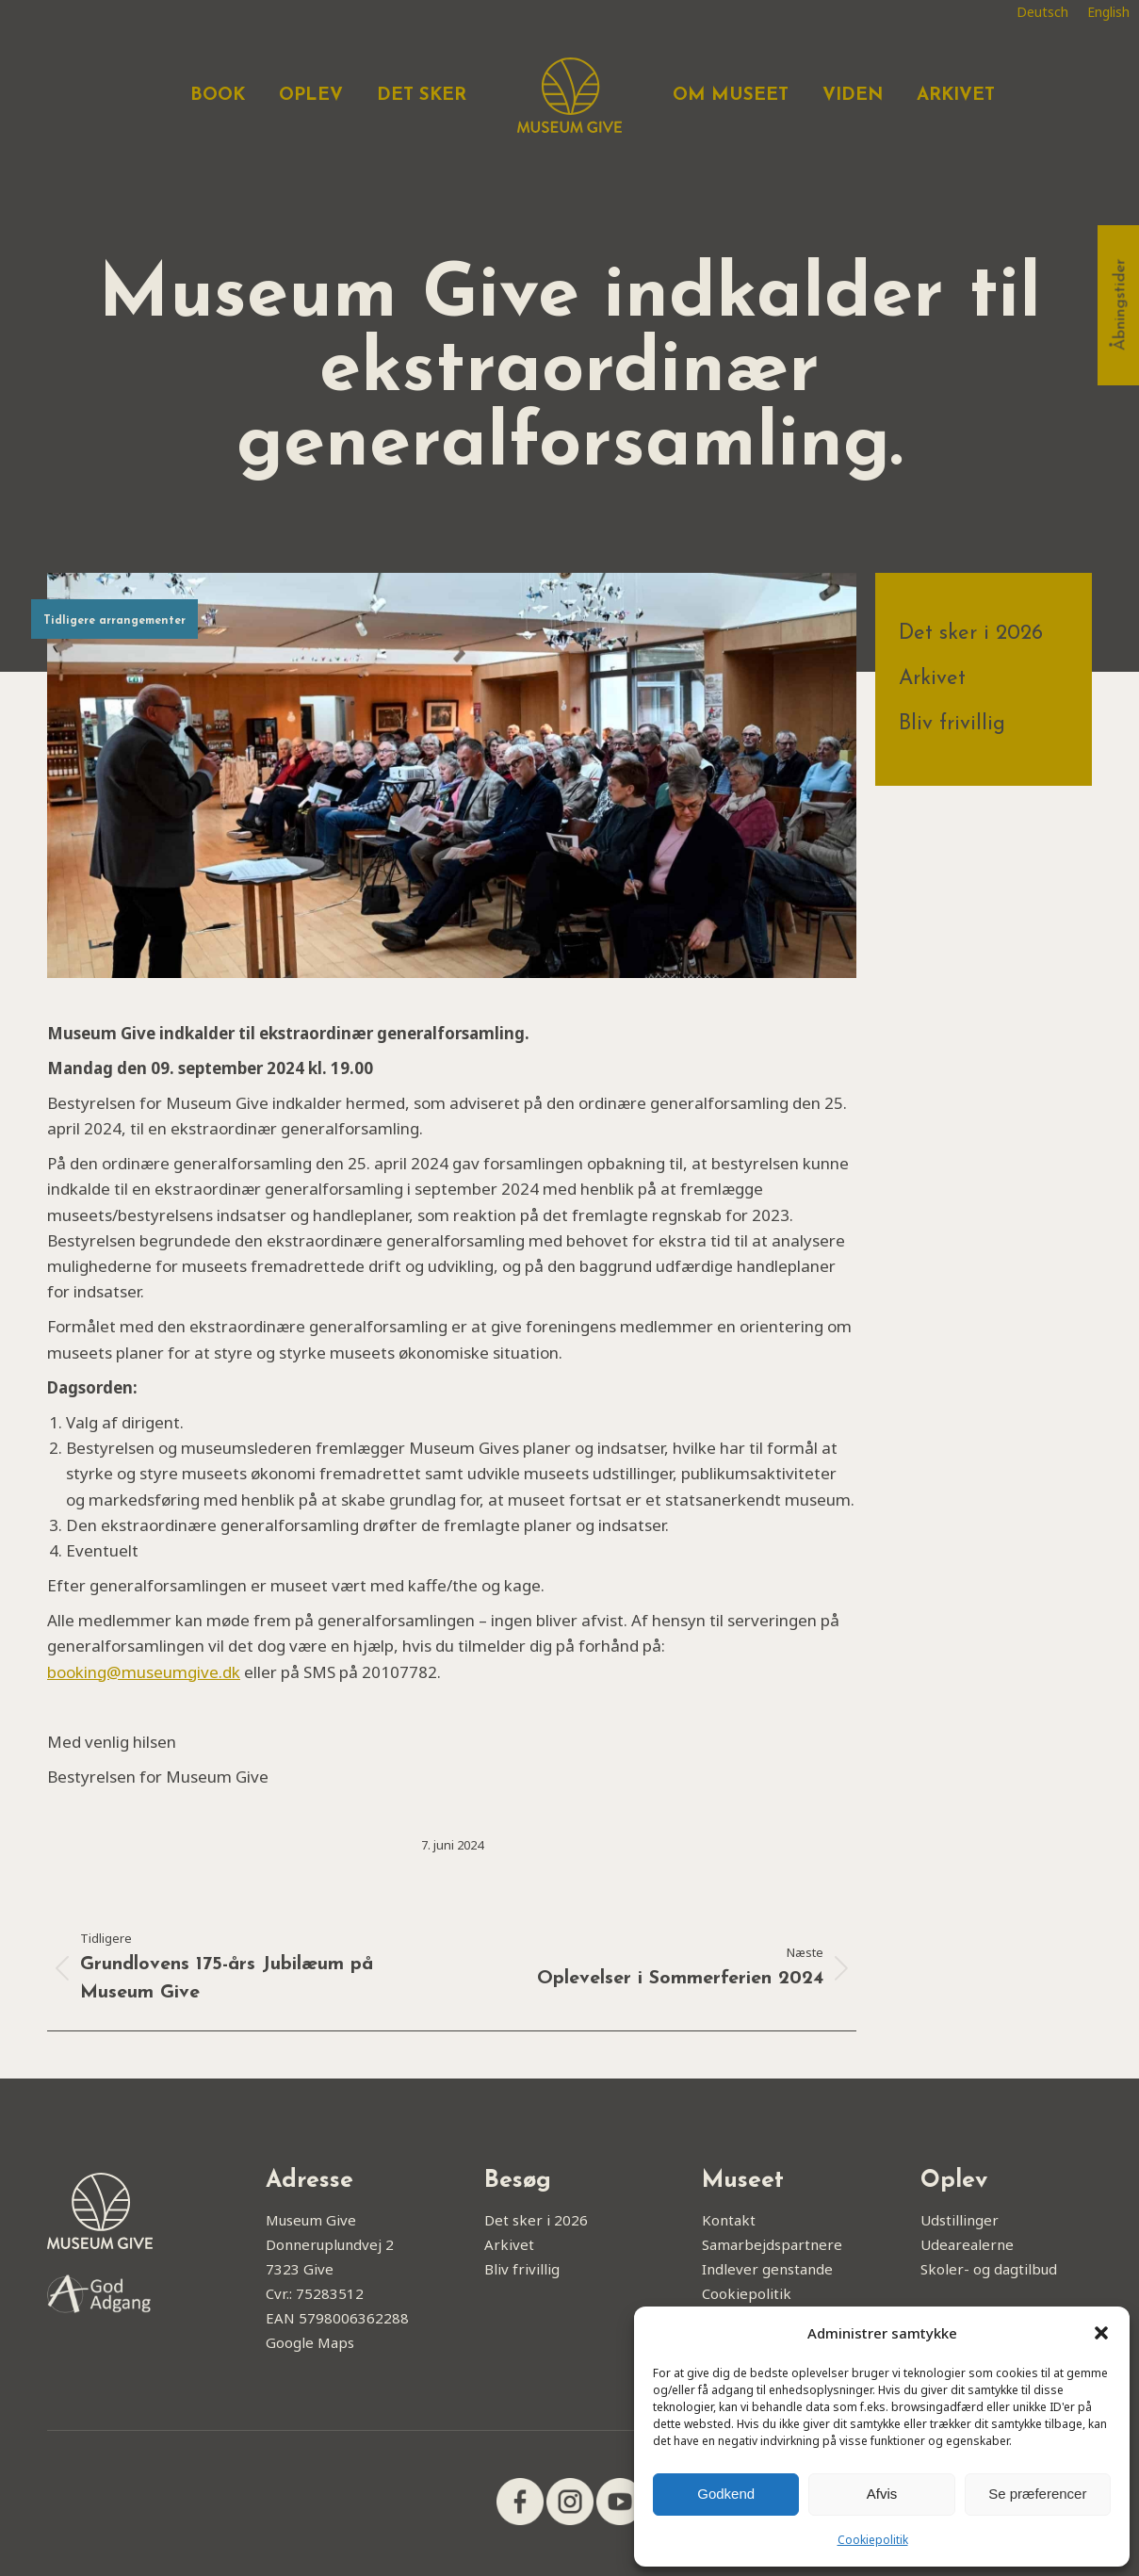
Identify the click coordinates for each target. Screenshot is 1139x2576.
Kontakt (729, 2219)
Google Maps (310, 2342)
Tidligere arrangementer (114, 621)
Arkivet (932, 679)
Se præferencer (1037, 2494)
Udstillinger (959, 2219)
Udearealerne (967, 2244)
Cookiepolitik (873, 2540)
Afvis (882, 2494)
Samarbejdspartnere (772, 2244)
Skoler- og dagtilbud (988, 2268)
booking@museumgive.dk (143, 1672)
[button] (1101, 2332)
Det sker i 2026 (971, 633)
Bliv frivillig (952, 724)
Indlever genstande (767, 2268)
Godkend (726, 2494)
